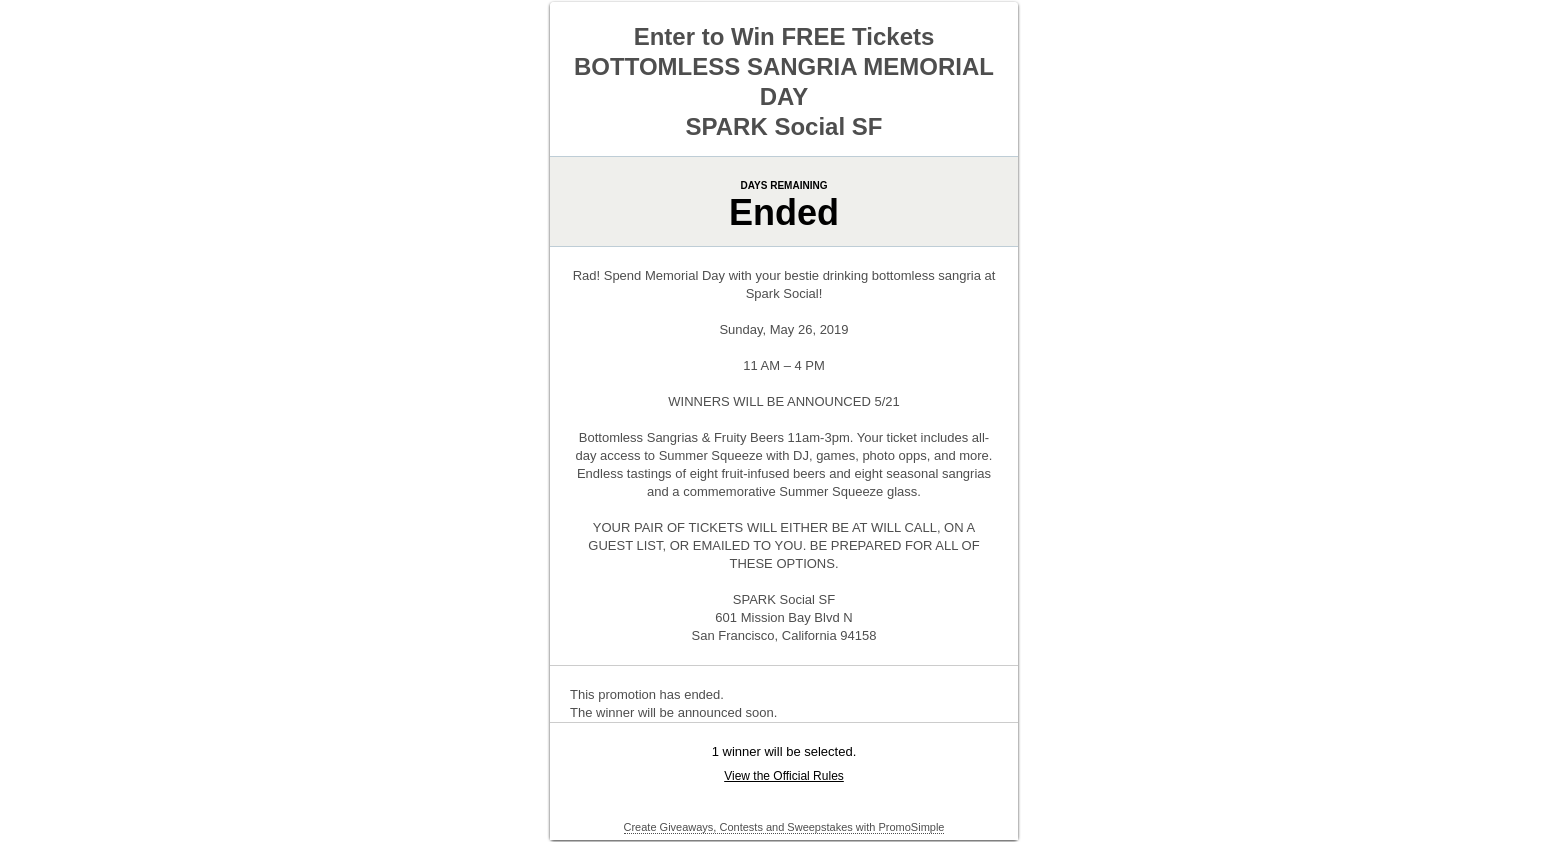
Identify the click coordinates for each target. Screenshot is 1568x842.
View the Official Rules (784, 776)
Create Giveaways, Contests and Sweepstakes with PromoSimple (784, 827)
